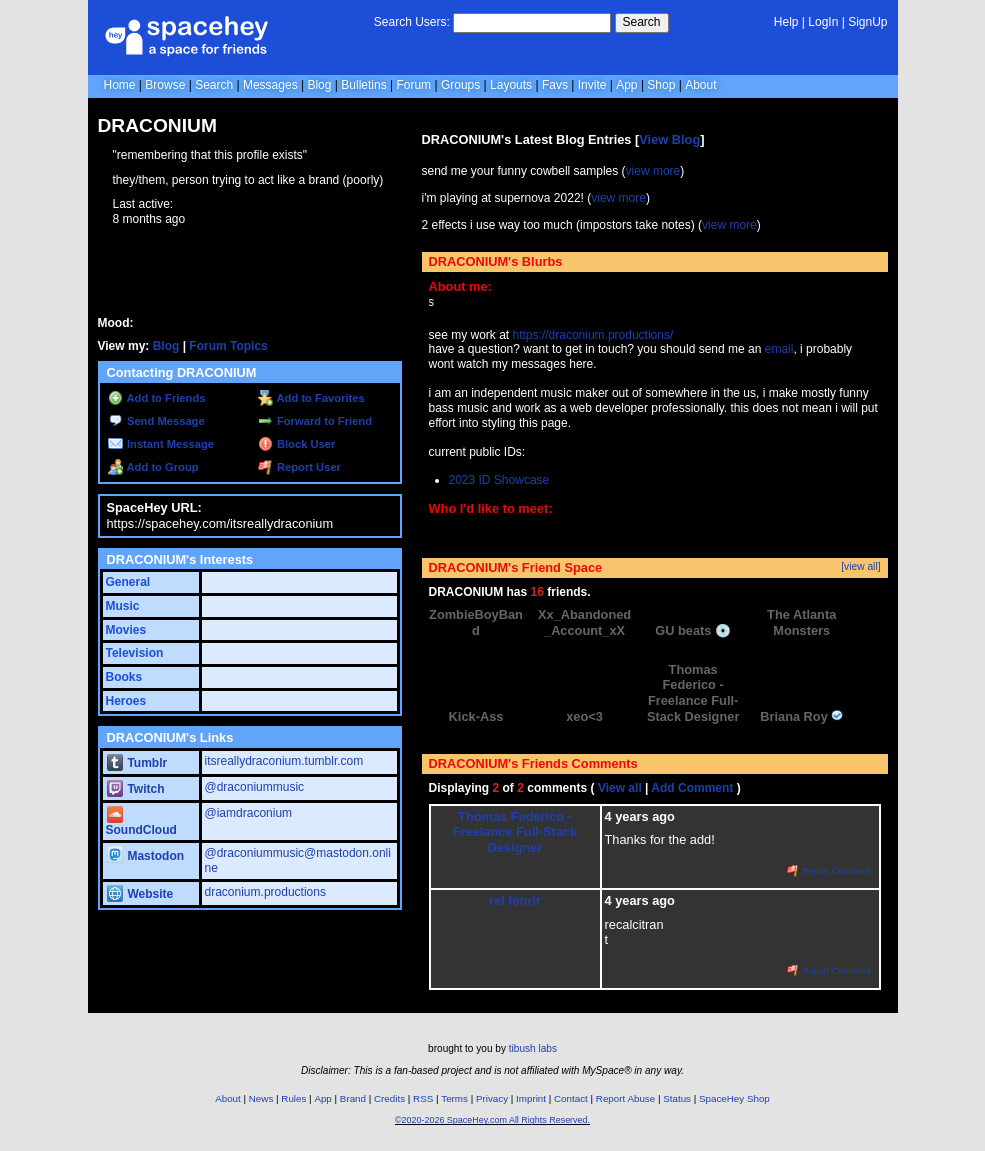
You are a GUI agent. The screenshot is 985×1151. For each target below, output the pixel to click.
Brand (353, 1098)
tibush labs (533, 1048)
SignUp (867, 22)
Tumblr (137, 763)
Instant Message (161, 444)
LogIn (823, 22)
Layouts (511, 85)
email (779, 349)
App (626, 85)
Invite (592, 85)
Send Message (156, 421)
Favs (555, 85)
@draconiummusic (255, 787)
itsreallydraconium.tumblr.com (284, 761)
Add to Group (153, 467)
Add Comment (692, 788)
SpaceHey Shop (734, 1098)
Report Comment (829, 871)
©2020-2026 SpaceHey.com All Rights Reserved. (492, 1120)
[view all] (860, 566)
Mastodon (145, 856)
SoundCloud (141, 822)
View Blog (669, 139)
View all (620, 788)
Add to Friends (157, 398)
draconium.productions (265, 892)
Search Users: (412, 22)
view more (653, 171)
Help (786, 22)
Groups (460, 85)
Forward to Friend (315, 421)
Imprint (531, 1098)
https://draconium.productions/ (593, 335)
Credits (389, 1098)
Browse (165, 85)
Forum (413, 85)
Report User (299, 467)
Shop (661, 85)
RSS (423, 1098)
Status (677, 1098)
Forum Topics (228, 346)
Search (642, 22)
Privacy (492, 1098)
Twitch (136, 789)
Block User (297, 444)
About (700, 85)
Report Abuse (625, 1098)
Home (120, 85)
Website (140, 894)
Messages (270, 85)
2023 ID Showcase (499, 480)
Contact (571, 1098)
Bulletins (363, 85)
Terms (454, 1098)
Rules (293, 1098)
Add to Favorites (311, 398)
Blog (319, 85)
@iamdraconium (249, 813)
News (261, 1098)
